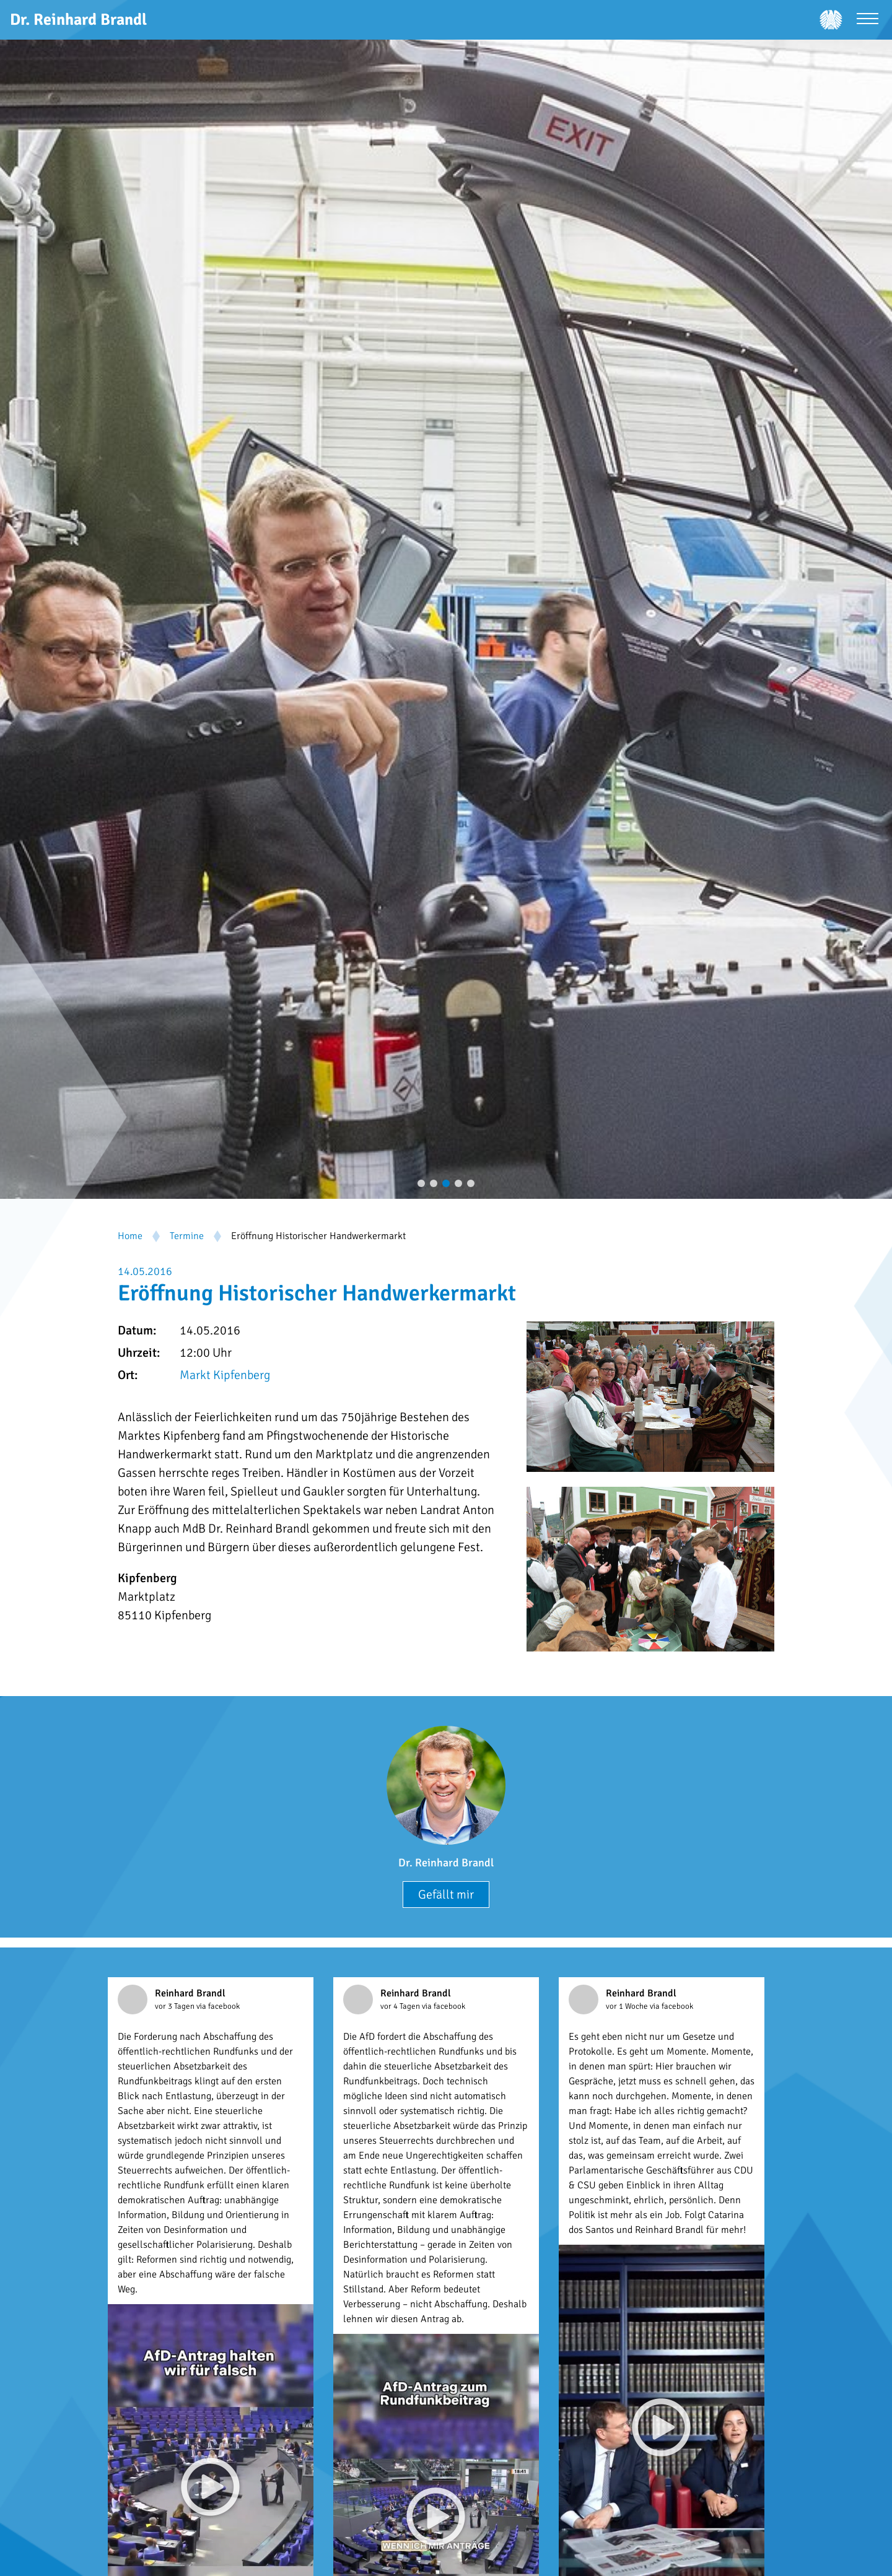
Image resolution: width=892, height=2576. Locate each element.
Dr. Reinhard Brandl (446, 1862)
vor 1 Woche (628, 2006)
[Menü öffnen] (867, 20)
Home (130, 1236)
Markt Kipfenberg (225, 1375)
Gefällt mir (446, 1894)
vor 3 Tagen (175, 2006)
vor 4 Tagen (401, 2006)
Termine (187, 1236)
